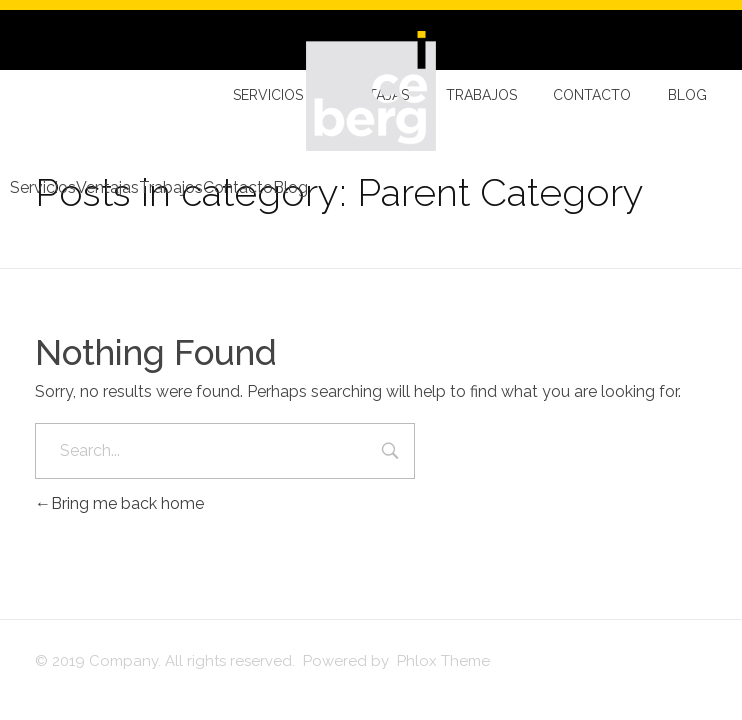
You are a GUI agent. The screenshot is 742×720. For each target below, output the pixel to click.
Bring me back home (119, 503)
